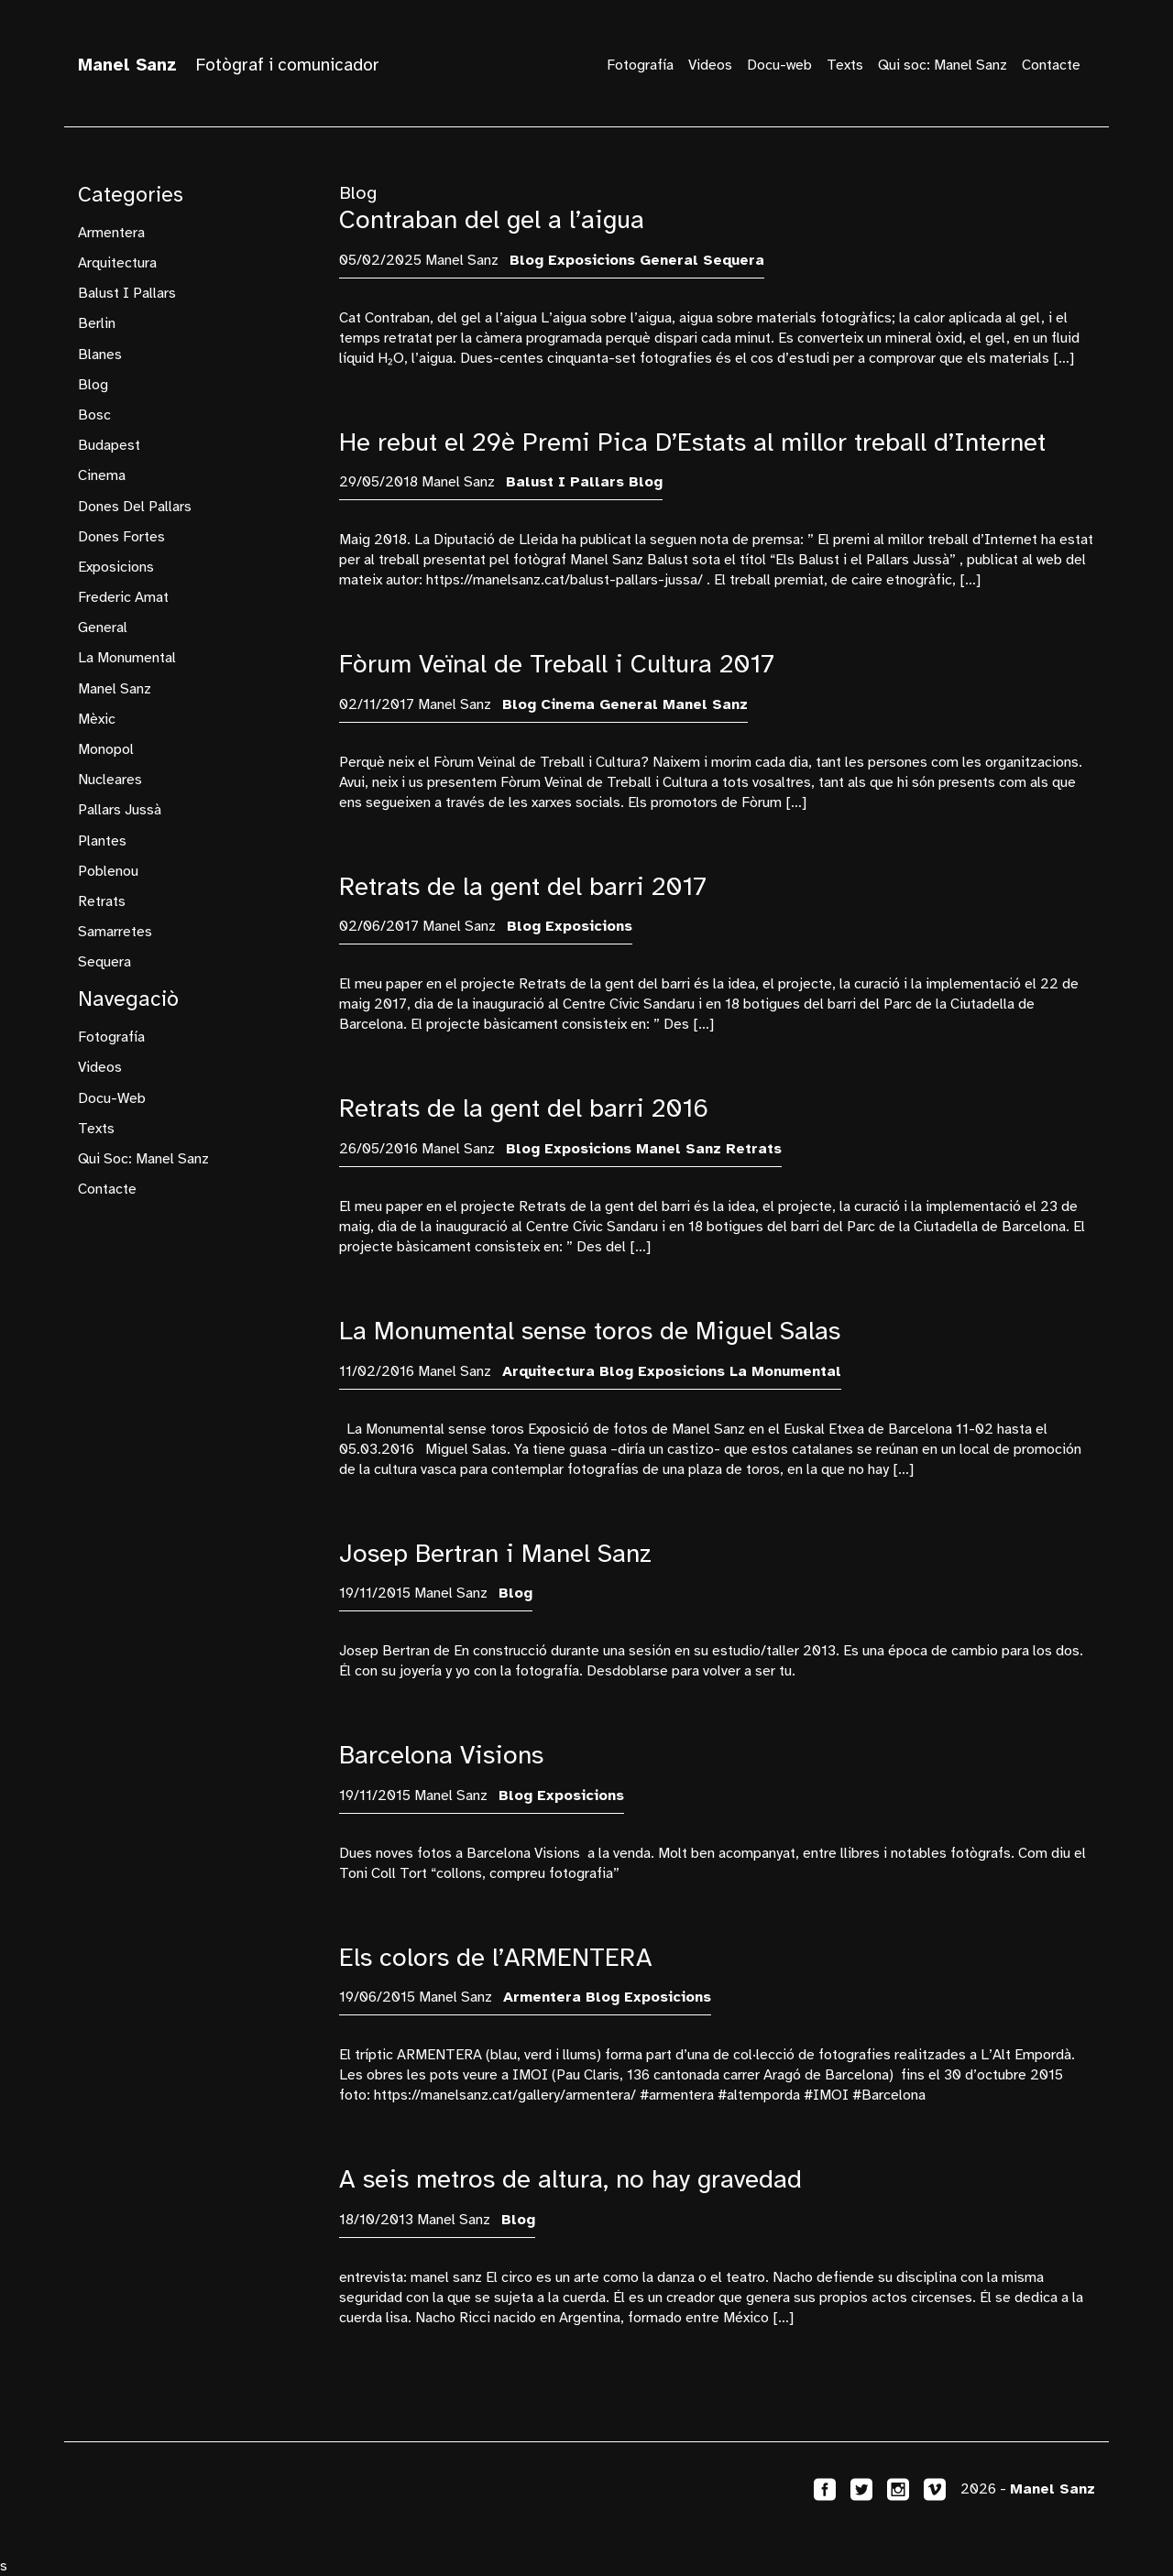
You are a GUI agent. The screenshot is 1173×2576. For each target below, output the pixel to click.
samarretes (115, 931)
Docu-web (779, 65)
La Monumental (127, 658)
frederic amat (123, 597)
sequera (104, 962)
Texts (845, 65)
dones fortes (121, 537)
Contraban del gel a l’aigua (491, 219)
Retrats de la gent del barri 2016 (523, 1108)
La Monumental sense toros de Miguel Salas (589, 1331)
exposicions (116, 567)
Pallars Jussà (119, 810)
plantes (102, 841)
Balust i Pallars (127, 293)
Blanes (100, 354)
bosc (94, 415)
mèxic (96, 719)
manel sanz (114, 689)
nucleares (110, 779)
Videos (710, 65)
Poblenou (108, 871)
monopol (106, 749)
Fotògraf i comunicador (228, 65)
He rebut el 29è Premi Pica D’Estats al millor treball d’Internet (692, 442)
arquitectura (117, 263)
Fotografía (640, 65)
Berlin (96, 323)
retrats (102, 901)
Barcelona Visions (441, 1755)
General (102, 627)
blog (93, 385)
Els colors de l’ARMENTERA (495, 1957)
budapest (109, 445)
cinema (102, 475)
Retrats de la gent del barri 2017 (523, 886)
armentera (111, 233)
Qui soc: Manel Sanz (942, 65)
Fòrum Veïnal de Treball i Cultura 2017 (556, 664)
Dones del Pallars (135, 506)
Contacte (1051, 65)
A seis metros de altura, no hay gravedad (570, 2179)
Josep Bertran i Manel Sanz (495, 1553)
